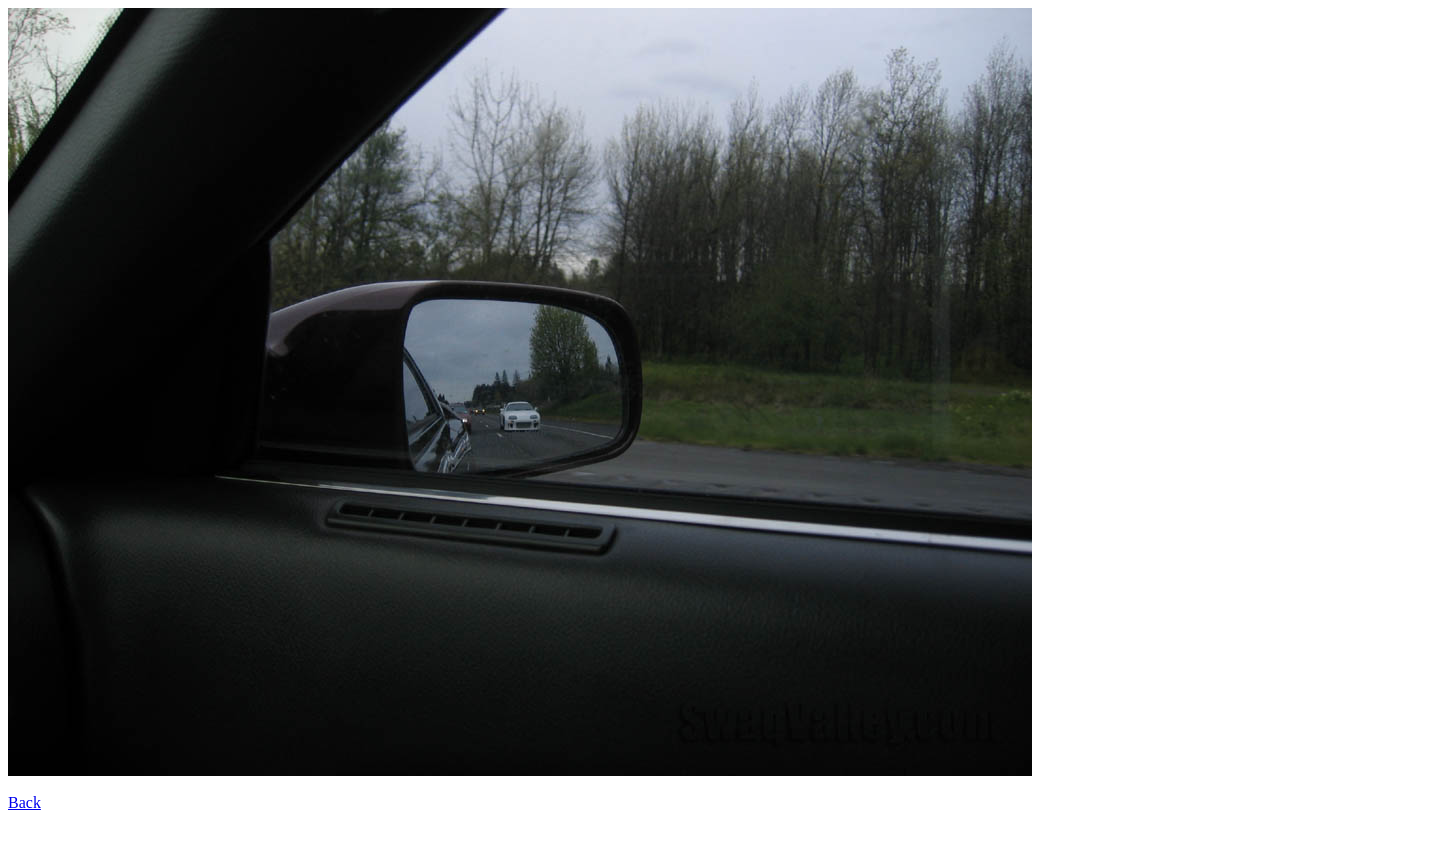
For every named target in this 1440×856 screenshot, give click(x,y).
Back (24, 802)
